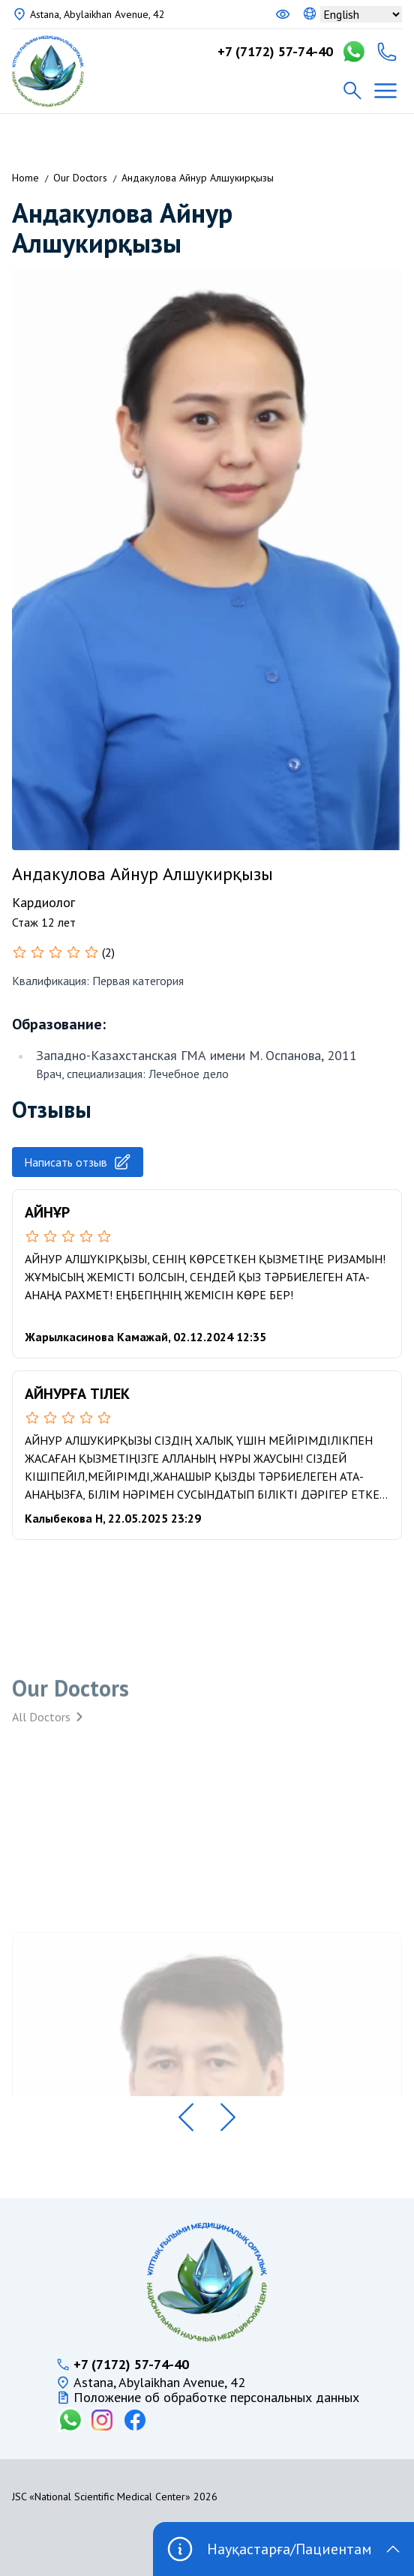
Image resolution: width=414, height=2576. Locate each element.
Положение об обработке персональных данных (216, 2397)
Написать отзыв (77, 1162)
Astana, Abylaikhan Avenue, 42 (97, 14)
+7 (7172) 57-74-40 (275, 51)
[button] (186, 2117)
